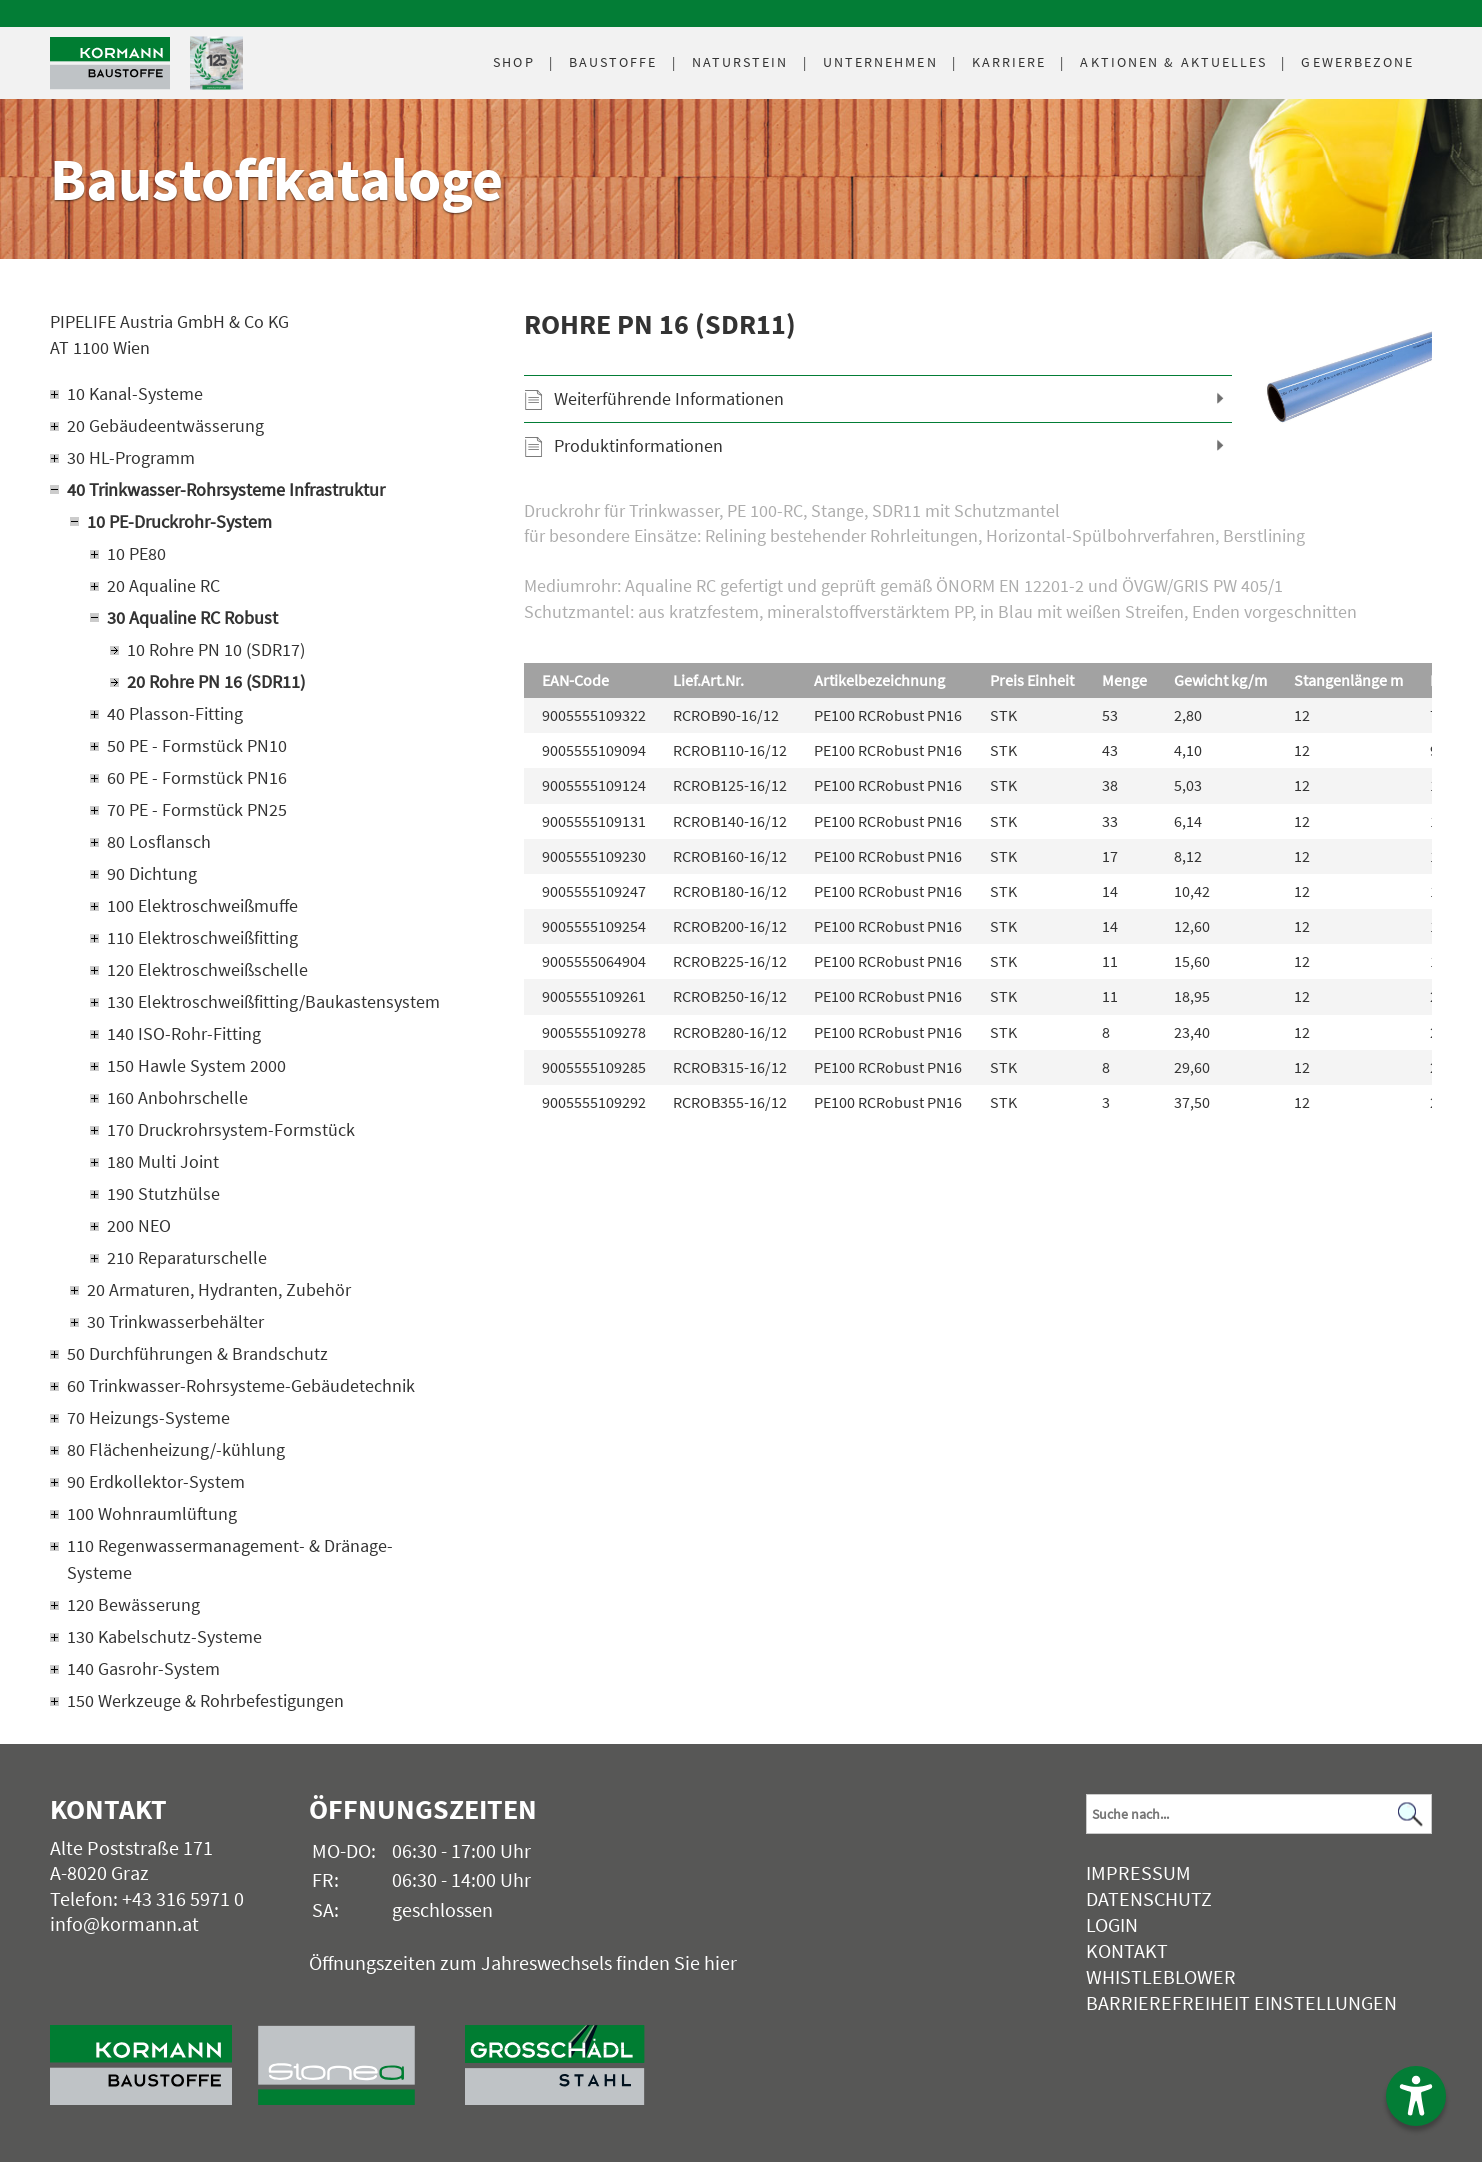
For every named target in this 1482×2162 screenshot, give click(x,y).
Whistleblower (1161, 1976)
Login (1112, 1924)
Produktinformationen (638, 445)
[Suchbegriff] (1258, 1814)
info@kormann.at (124, 1923)
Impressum (1138, 1872)
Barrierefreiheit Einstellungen (1241, 2002)
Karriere (1009, 62)
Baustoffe (613, 62)
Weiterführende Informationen (669, 398)
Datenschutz (1149, 1898)
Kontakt (1127, 1950)
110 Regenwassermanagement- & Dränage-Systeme (230, 1559)
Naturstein (740, 62)
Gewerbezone (1357, 62)
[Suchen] (1411, 1814)
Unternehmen (880, 62)
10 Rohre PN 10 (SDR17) (216, 649)
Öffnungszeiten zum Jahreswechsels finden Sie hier (523, 1962)
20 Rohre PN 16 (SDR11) (216, 681)
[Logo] (110, 63)
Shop (513, 62)
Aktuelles (1173, 62)
